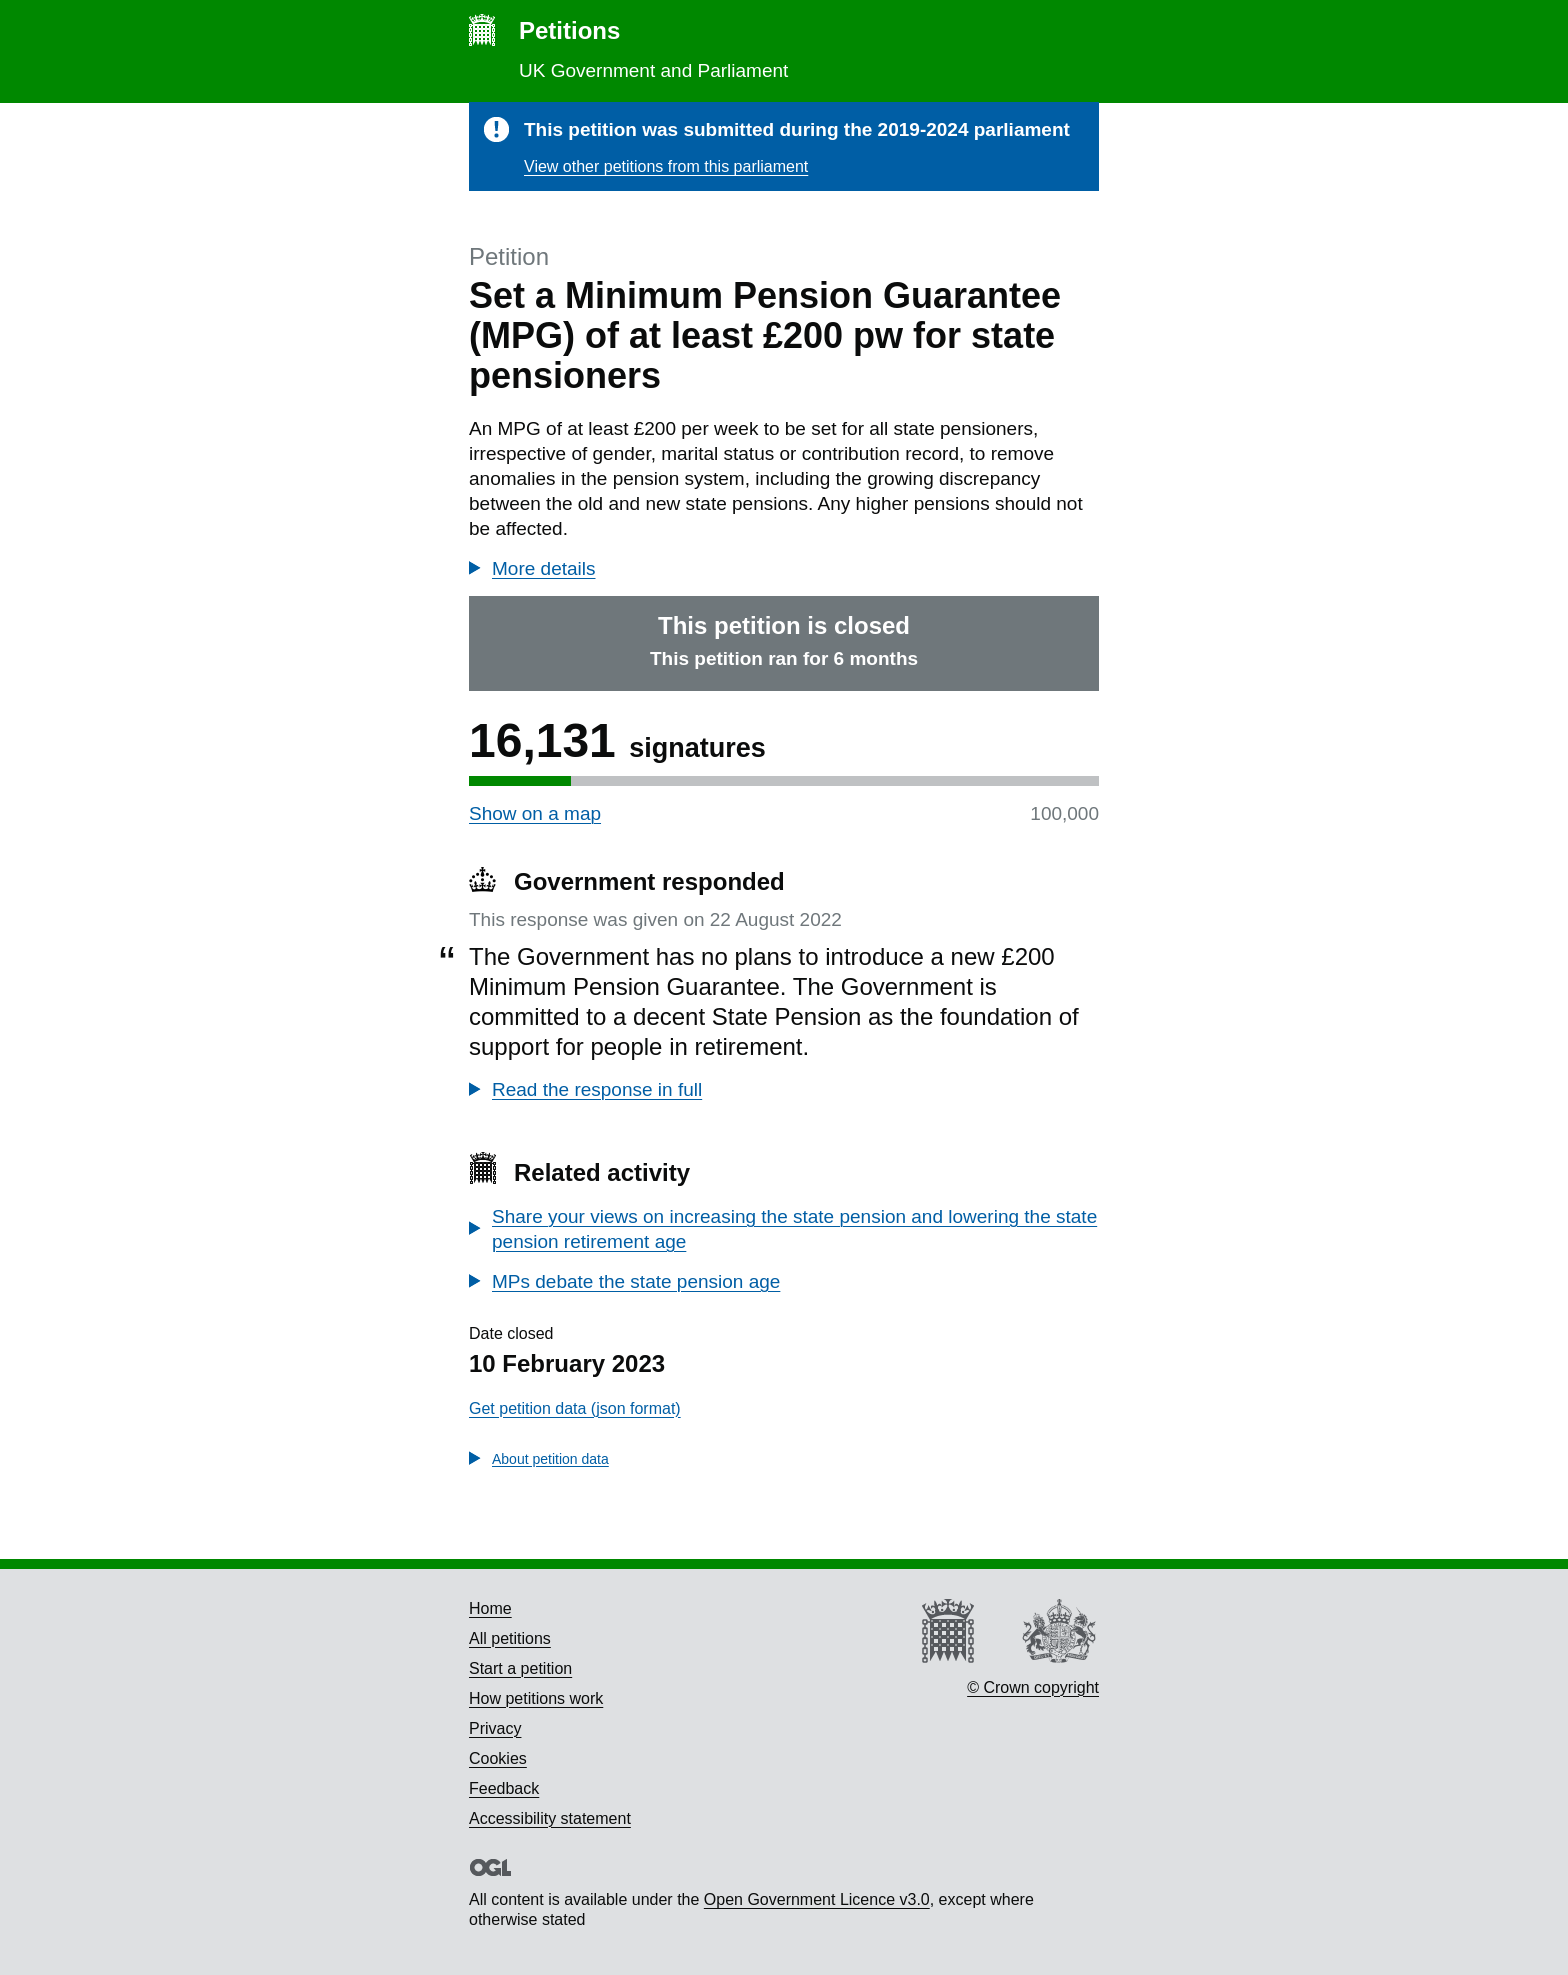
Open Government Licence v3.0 (817, 1899)
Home (490, 1608)
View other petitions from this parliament (666, 166)
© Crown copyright (1033, 1687)
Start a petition (520, 1668)
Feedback (504, 1788)
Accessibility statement (550, 1818)
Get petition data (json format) (575, 1408)
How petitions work (536, 1698)
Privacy (495, 1728)
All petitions (510, 1638)
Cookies (498, 1758)
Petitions (569, 30)
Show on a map (535, 813)
